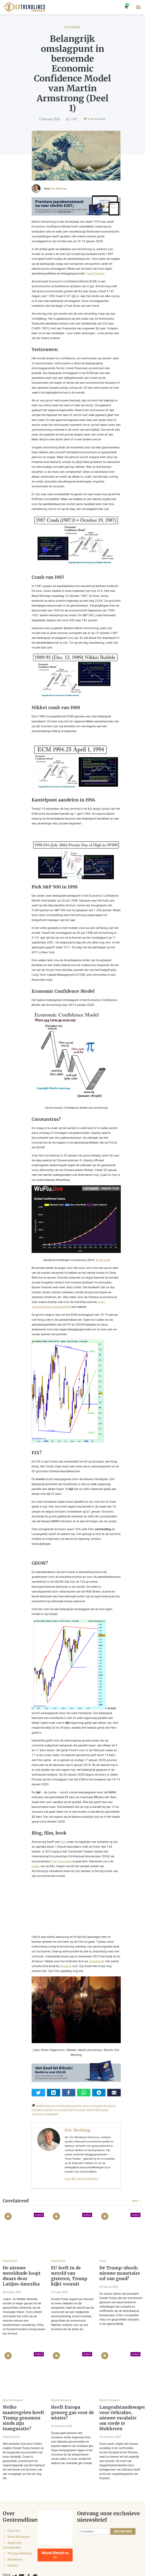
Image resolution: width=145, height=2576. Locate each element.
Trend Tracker (66, 277)
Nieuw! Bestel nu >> (55, 2519)
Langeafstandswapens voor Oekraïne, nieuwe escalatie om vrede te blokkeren (120, 2382)
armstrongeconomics (69, 2070)
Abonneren (15, 2524)
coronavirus (96, 2070)
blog (63, 1803)
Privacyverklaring (19, 2518)
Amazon (48, 1925)
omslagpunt (38, 2078)
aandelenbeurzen (46, 2070)
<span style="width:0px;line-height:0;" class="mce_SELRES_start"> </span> (79, 1864)
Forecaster (79, 2074)
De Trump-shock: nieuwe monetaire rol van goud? (119, 2238)
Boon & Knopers (13, 2364)
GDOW (90, 2074)
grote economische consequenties (78, 1287)
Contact (13, 2530)
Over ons (14, 2495)
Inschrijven (123, 2495)
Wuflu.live (105, 1245)
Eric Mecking (58, 191)
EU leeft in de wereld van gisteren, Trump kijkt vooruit (69, 2240)
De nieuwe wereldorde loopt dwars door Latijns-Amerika (22, 2240)
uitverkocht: (84, 1920)
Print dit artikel (94, 119)
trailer (93, 1822)
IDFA (97, 2074)
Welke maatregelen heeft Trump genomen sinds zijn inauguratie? (23, 2382)
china (85, 2070)
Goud (102, 2225)
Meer (137, 2165)
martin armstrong (111, 2074)
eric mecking (61, 2074)
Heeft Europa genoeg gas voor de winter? (72, 2377)
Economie (72, 27)
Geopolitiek (10, 2225)
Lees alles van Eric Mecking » (82, 2143)
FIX (71, 2074)
